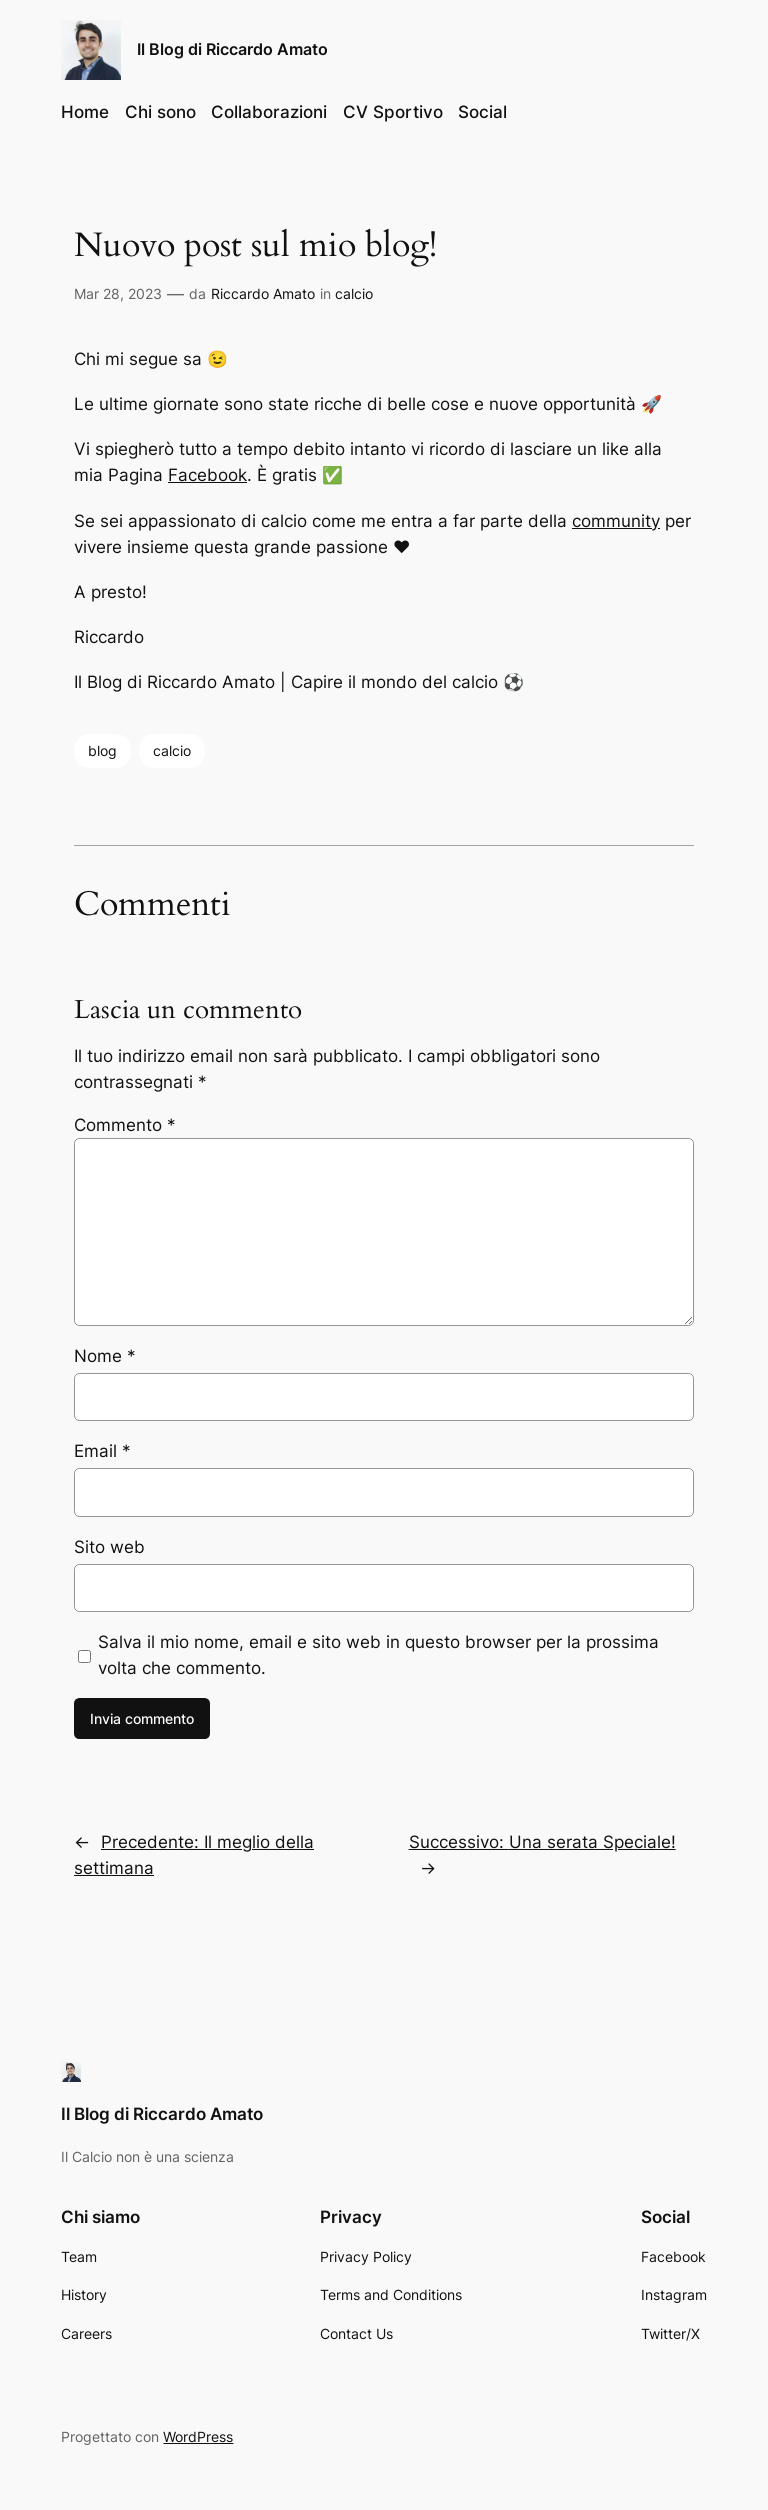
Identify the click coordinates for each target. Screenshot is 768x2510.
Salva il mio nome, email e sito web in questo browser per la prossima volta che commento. (378, 1655)
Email (102, 1451)
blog (102, 750)
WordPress (198, 2436)
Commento (125, 1125)
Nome (105, 1356)
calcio (354, 293)
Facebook (207, 475)
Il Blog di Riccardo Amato (232, 49)
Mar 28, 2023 (118, 293)
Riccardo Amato (263, 293)
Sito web (109, 1547)
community (616, 521)
